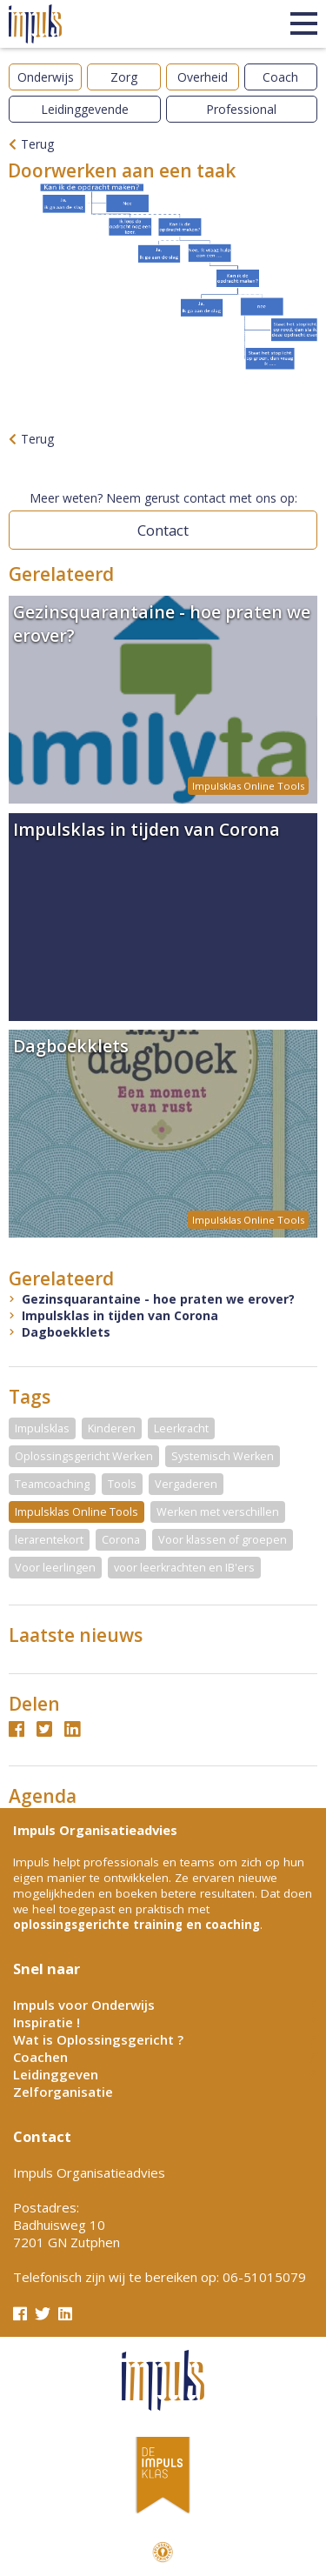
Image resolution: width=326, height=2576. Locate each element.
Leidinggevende (85, 109)
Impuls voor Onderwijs (84, 2004)
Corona (121, 1539)
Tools (122, 1484)
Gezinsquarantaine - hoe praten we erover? (158, 1299)
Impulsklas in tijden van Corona (120, 1315)
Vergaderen (186, 1484)
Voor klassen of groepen (222, 1539)
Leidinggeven (55, 2074)
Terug (37, 144)
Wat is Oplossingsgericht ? (98, 2039)
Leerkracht (181, 1428)
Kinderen (112, 1428)
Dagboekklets (66, 1332)
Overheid (202, 77)
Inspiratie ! (46, 2022)
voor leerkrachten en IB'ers (184, 1567)
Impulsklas (42, 1428)
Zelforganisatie (63, 2091)
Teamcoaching (52, 1484)
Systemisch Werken (222, 1456)
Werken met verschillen (217, 1512)
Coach (280, 77)
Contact (163, 530)
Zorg (123, 77)
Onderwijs (45, 77)
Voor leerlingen (55, 1567)
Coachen (40, 2056)
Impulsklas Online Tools (76, 1512)
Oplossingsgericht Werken (84, 1456)
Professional (241, 109)
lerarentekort (49, 1539)
